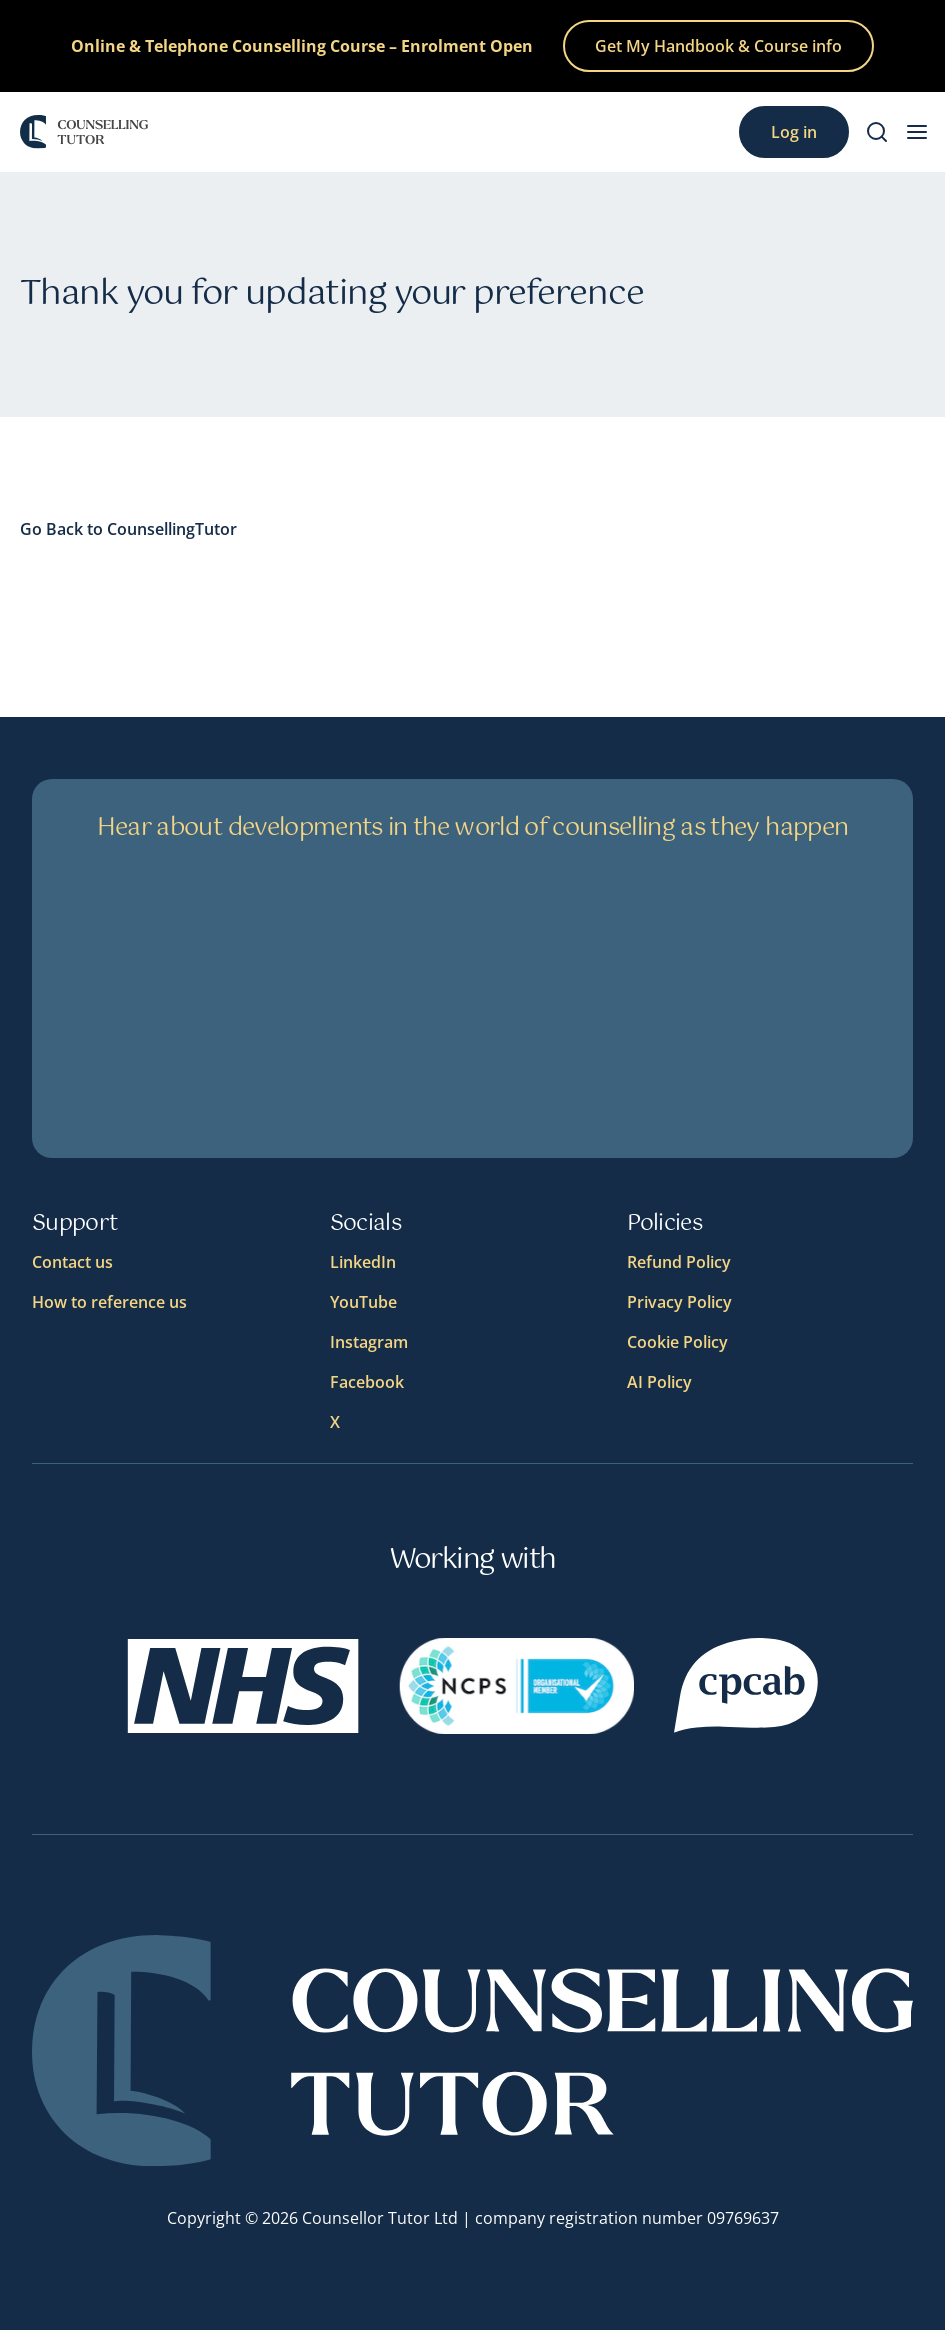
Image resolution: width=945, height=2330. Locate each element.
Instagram (369, 1342)
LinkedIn (363, 1262)
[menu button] (917, 132)
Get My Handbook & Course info (718, 46)
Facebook (367, 1382)
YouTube (363, 1302)
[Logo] (84, 132)
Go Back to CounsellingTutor (128, 529)
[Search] (877, 132)
